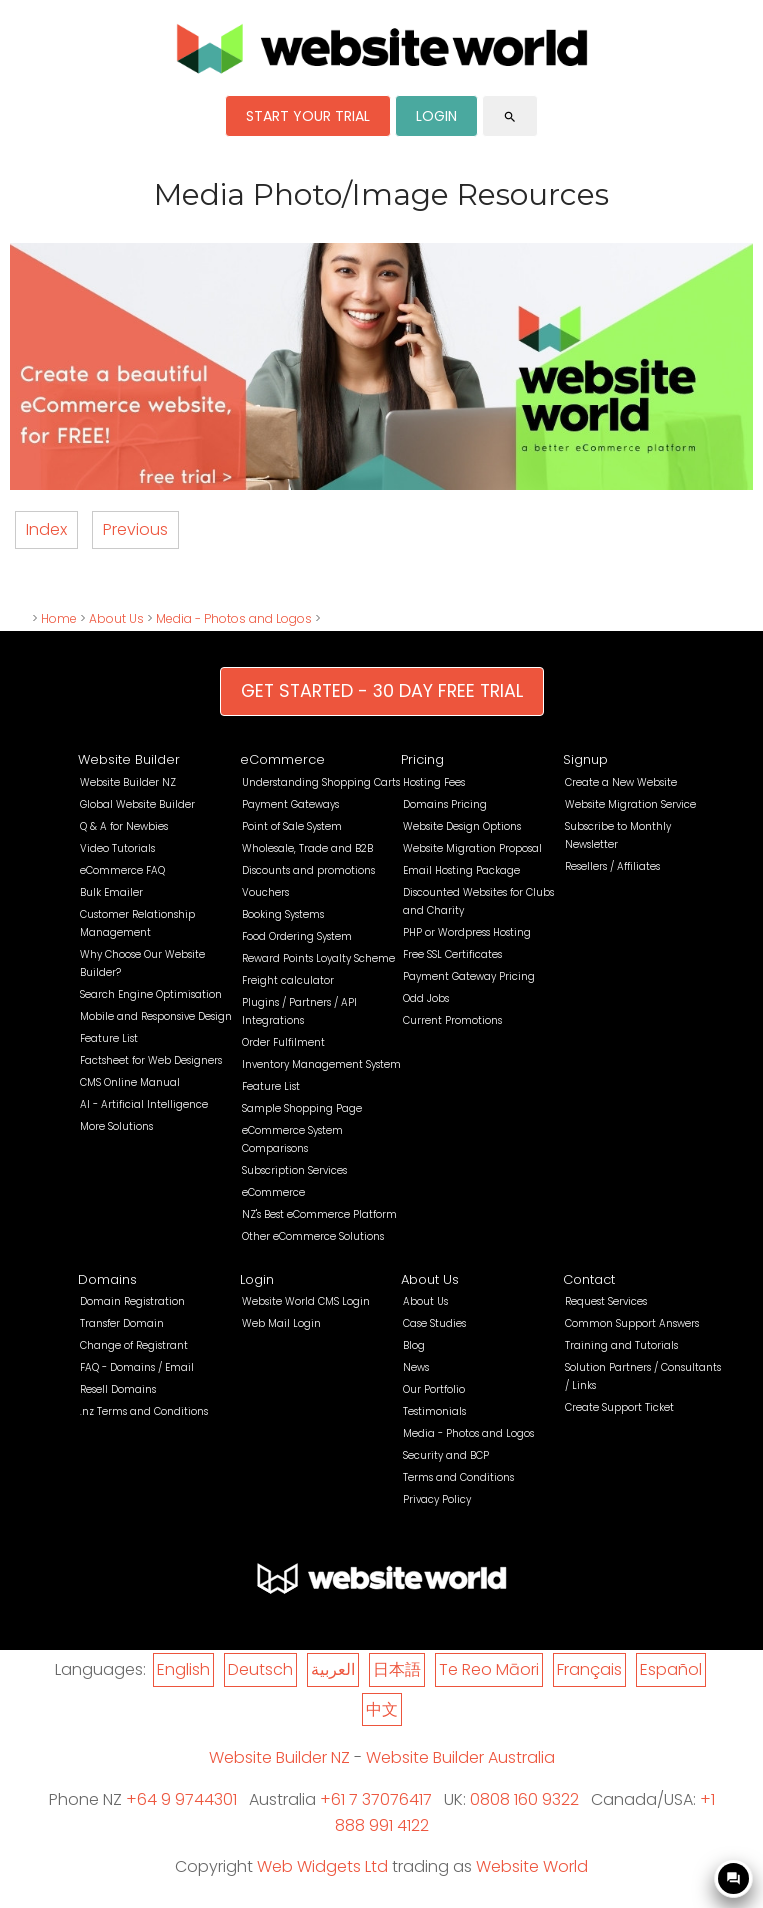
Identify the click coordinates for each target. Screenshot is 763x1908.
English (183, 1669)
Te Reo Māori (489, 1669)
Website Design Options (462, 826)
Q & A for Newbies (124, 826)
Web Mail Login (281, 1323)
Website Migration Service (630, 804)
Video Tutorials (117, 848)
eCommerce (282, 759)
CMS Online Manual (130, 1082)
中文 (382, 1709)
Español (671, 1669)
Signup (585, 759)
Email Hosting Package (461, 870)
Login (257, 1279)
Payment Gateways (290, 804)
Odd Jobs (426, 998)
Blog (414, 1345)
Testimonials (434, 1411)
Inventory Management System (321, 1064)
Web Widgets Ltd (322, 1866)
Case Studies (434, 1323)
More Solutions (116, 1126)
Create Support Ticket (619, 1407)
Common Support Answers (632, 1323)
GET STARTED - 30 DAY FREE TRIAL (382, 691)
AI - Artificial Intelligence (144, 1104)
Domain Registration (132, 1301)
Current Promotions (452, 1020)
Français (589, 1669)
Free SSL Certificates (452, 954)
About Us (116, 618)
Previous (135, 529)
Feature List (109, 1038)
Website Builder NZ (128, 782)
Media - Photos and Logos (234, 618)
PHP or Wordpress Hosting (467, 932)
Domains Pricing (445, 804)
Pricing (422, 759)
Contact (589, 1279)
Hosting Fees (434, 782)
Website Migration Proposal (472, 848)
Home (59, 618)
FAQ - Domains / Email (137, 1367)
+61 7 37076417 (376, 1799)
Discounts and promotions (308, 870)
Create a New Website (621, 782)
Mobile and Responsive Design (156, 1016)
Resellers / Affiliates (612, 866)
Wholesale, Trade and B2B (307, 848)
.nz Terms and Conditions (144, 1411)
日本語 (397, 1669)
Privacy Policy (437, 1499)
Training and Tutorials (621, 1345)
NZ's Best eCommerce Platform (319, 1214)
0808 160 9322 (524, 1799)
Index (46, 529)
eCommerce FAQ (122, 870)
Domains (107, 1279)
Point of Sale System (292, 826)
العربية (333, 1669)
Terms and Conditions (458, 1477)
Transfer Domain (122, 1323)
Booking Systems (283, 914)
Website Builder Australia (460, 1757)
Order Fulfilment (283, 1042)
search (510, 117)
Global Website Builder (137, 804)
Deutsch (260, 1669)
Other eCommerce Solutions (313, 1236)
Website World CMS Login (306, 1301)
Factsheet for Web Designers (151, 1060)
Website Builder (129, 759)
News (416, 1367)
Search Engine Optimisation (151, 994)
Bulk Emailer (111, 892)
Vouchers (265, 892)
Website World (532, 1866)
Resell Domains (118, 1389)
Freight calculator (288, 980)
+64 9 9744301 (181, 1799)
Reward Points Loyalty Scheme (318, 958)
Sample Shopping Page (302, 1108)
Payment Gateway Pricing (469, 976)
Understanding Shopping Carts (321, 782)
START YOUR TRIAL (308, 116)
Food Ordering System (297, 936)
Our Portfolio (434, 1389)
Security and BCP (446, 1455)
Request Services (606, 1301)
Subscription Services (294, 1170)
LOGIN (436, 116)
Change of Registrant (134, 1345)
